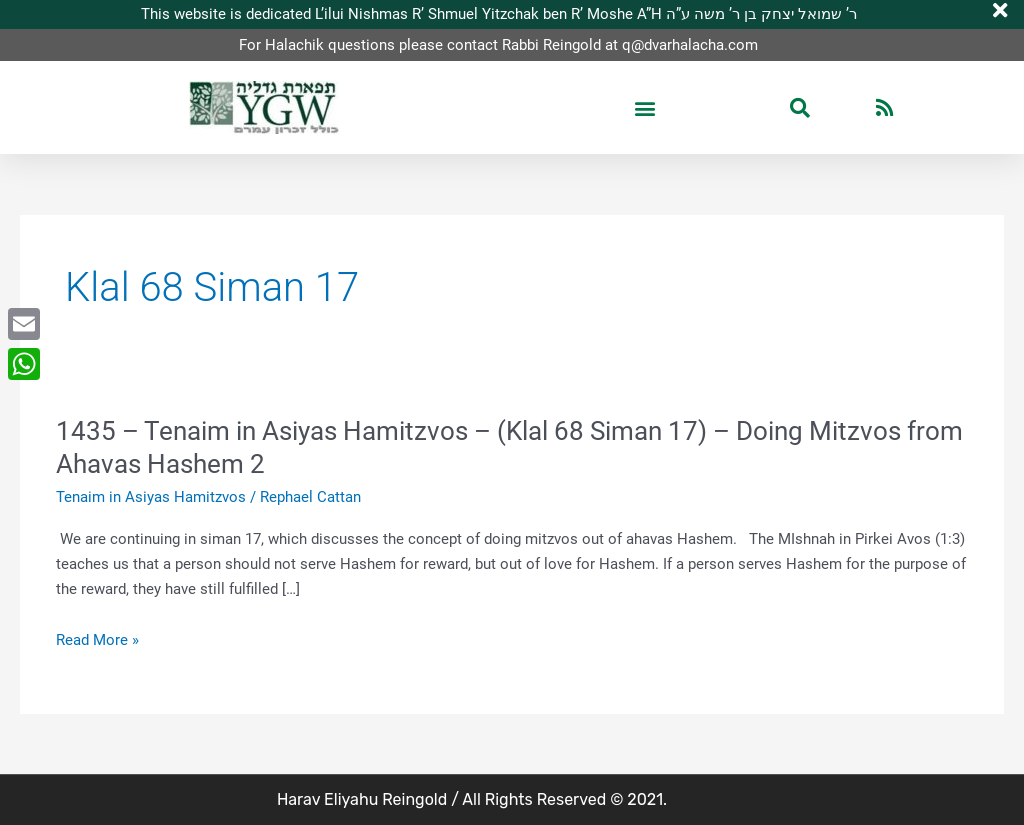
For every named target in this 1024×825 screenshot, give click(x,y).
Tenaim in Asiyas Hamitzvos (151, 497)
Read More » (97, 640)
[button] (644, 108)
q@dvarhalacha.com (690, 45)
